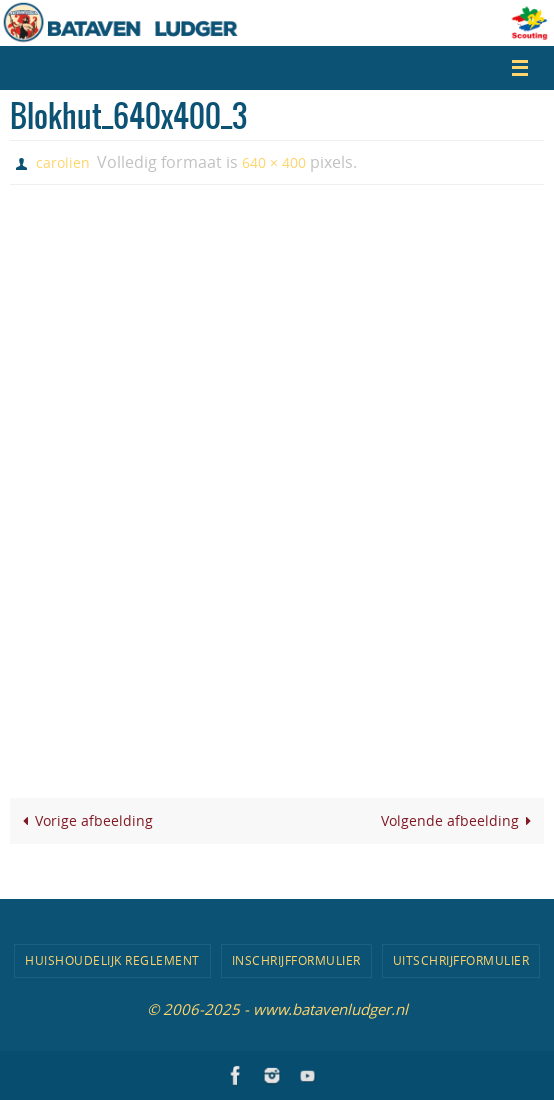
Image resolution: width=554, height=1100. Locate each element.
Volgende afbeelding (460, 820)
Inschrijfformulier (296, 960)
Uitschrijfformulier (461, 960)
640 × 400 (274, 162)
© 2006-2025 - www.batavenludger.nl (277, 1009)
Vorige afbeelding (84, 820)
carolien (63, 162)
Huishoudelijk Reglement (112, 960)
